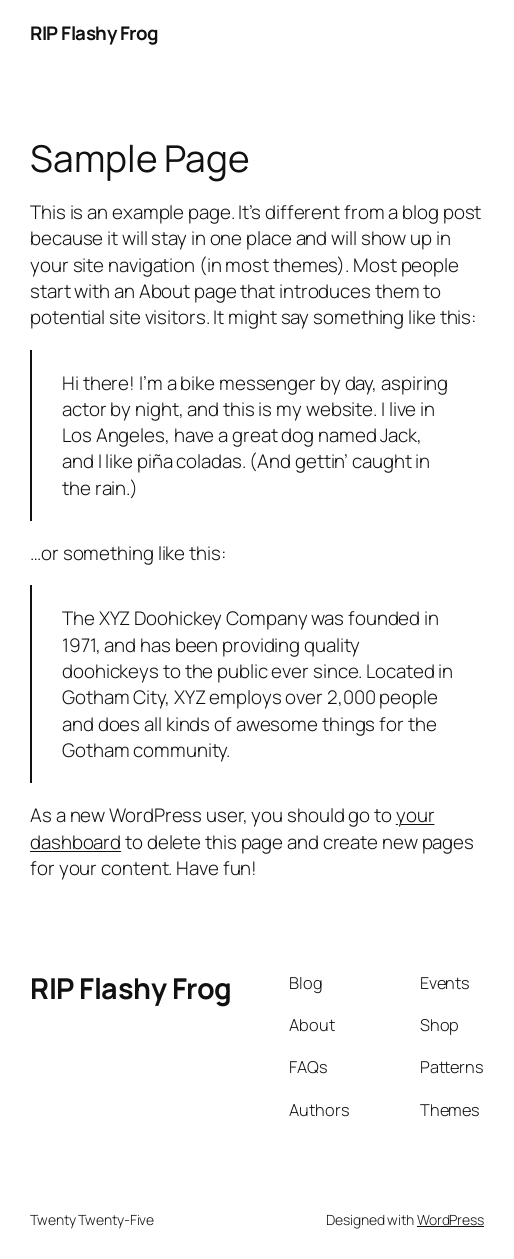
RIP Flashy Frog (94, 33)
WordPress (450, 1219)
